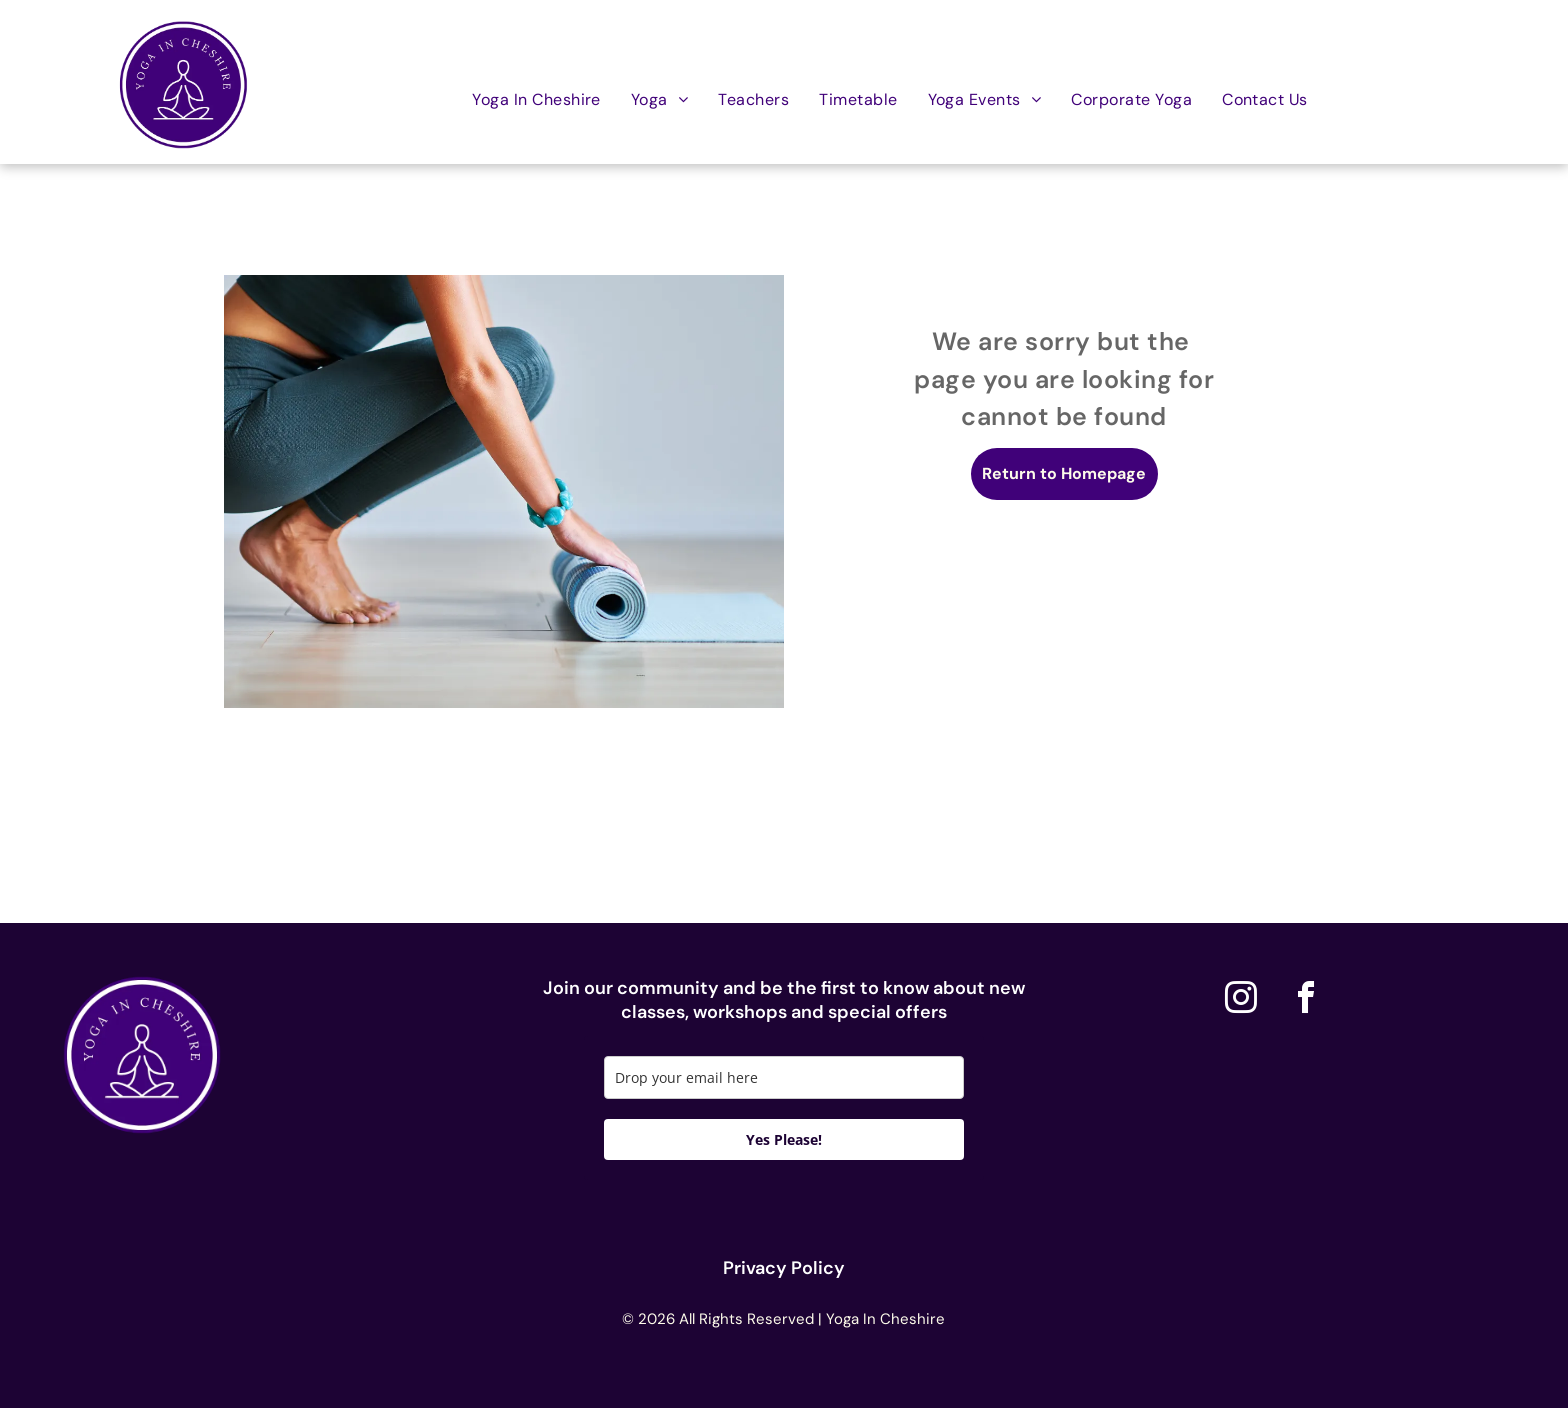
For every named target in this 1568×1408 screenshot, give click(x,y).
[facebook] (1306, 1000)
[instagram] (1241, 1000)
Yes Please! (784, 1139)
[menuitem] (536, 98)
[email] (784, 1077)
